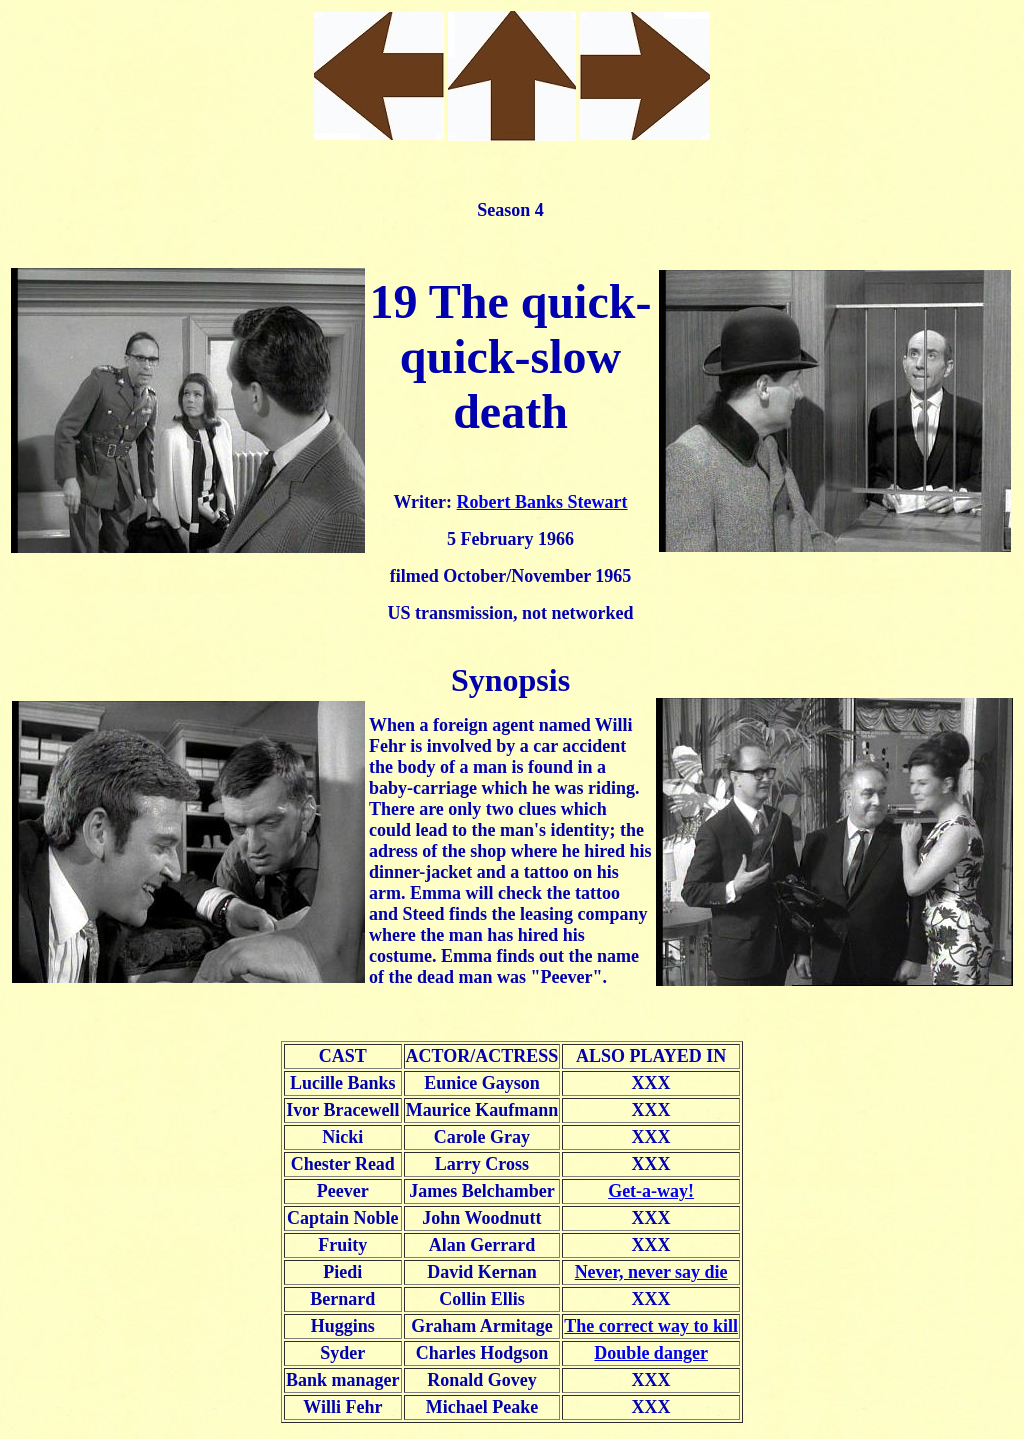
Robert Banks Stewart (542, 502)
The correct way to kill (651, 1326)
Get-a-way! (651, 1191)
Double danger (651, 1353)
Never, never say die (651, 1272)
